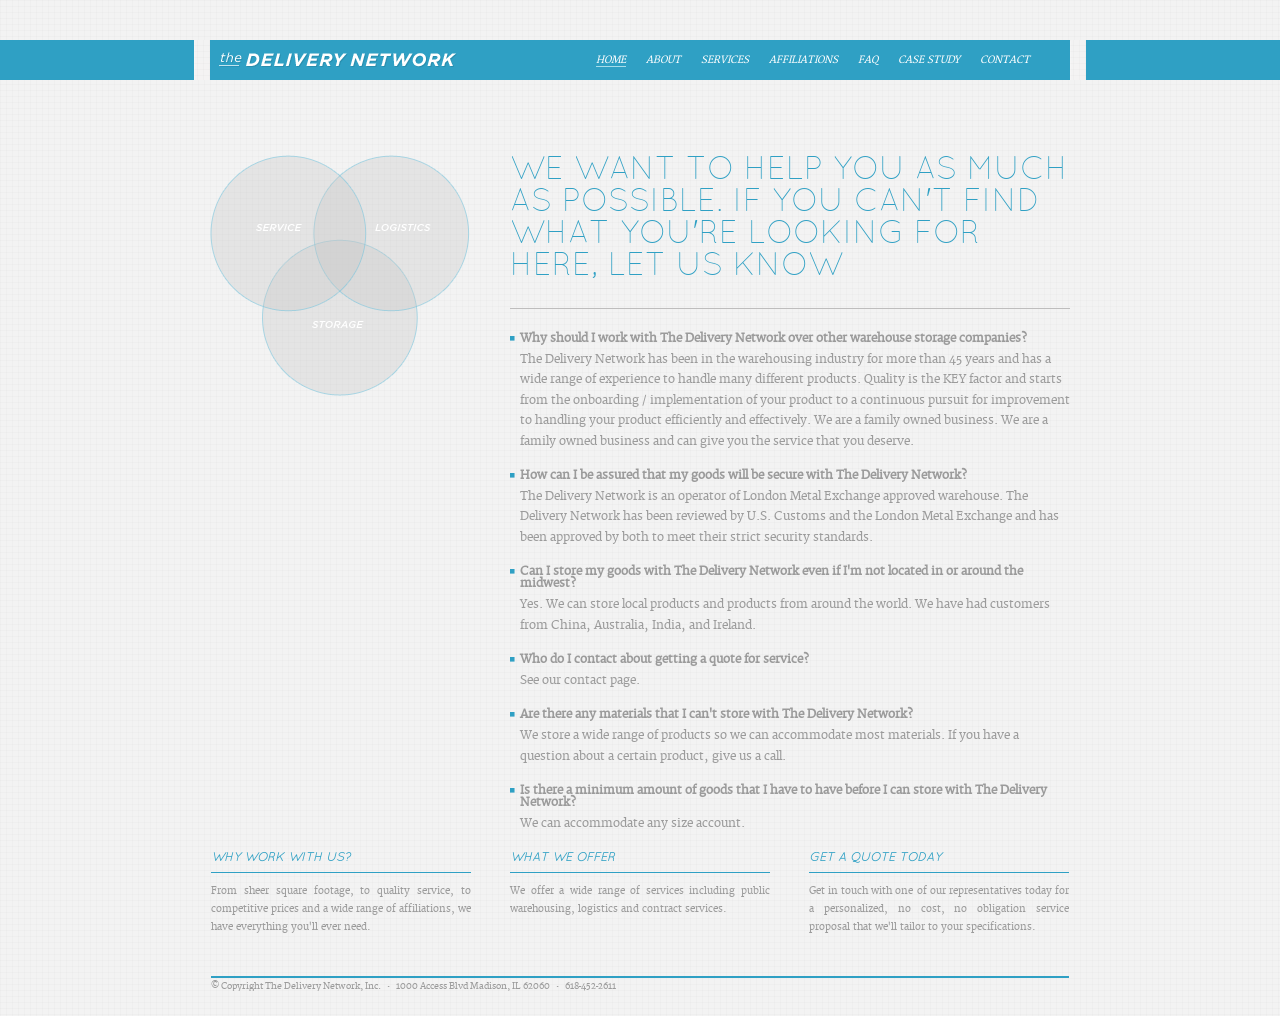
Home (611, 60)
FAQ (868, 60)
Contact (1005, 60)
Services (725, 60)
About (663, 60)
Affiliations (803, 60)
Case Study (929, 60)
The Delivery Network (329, 60)
